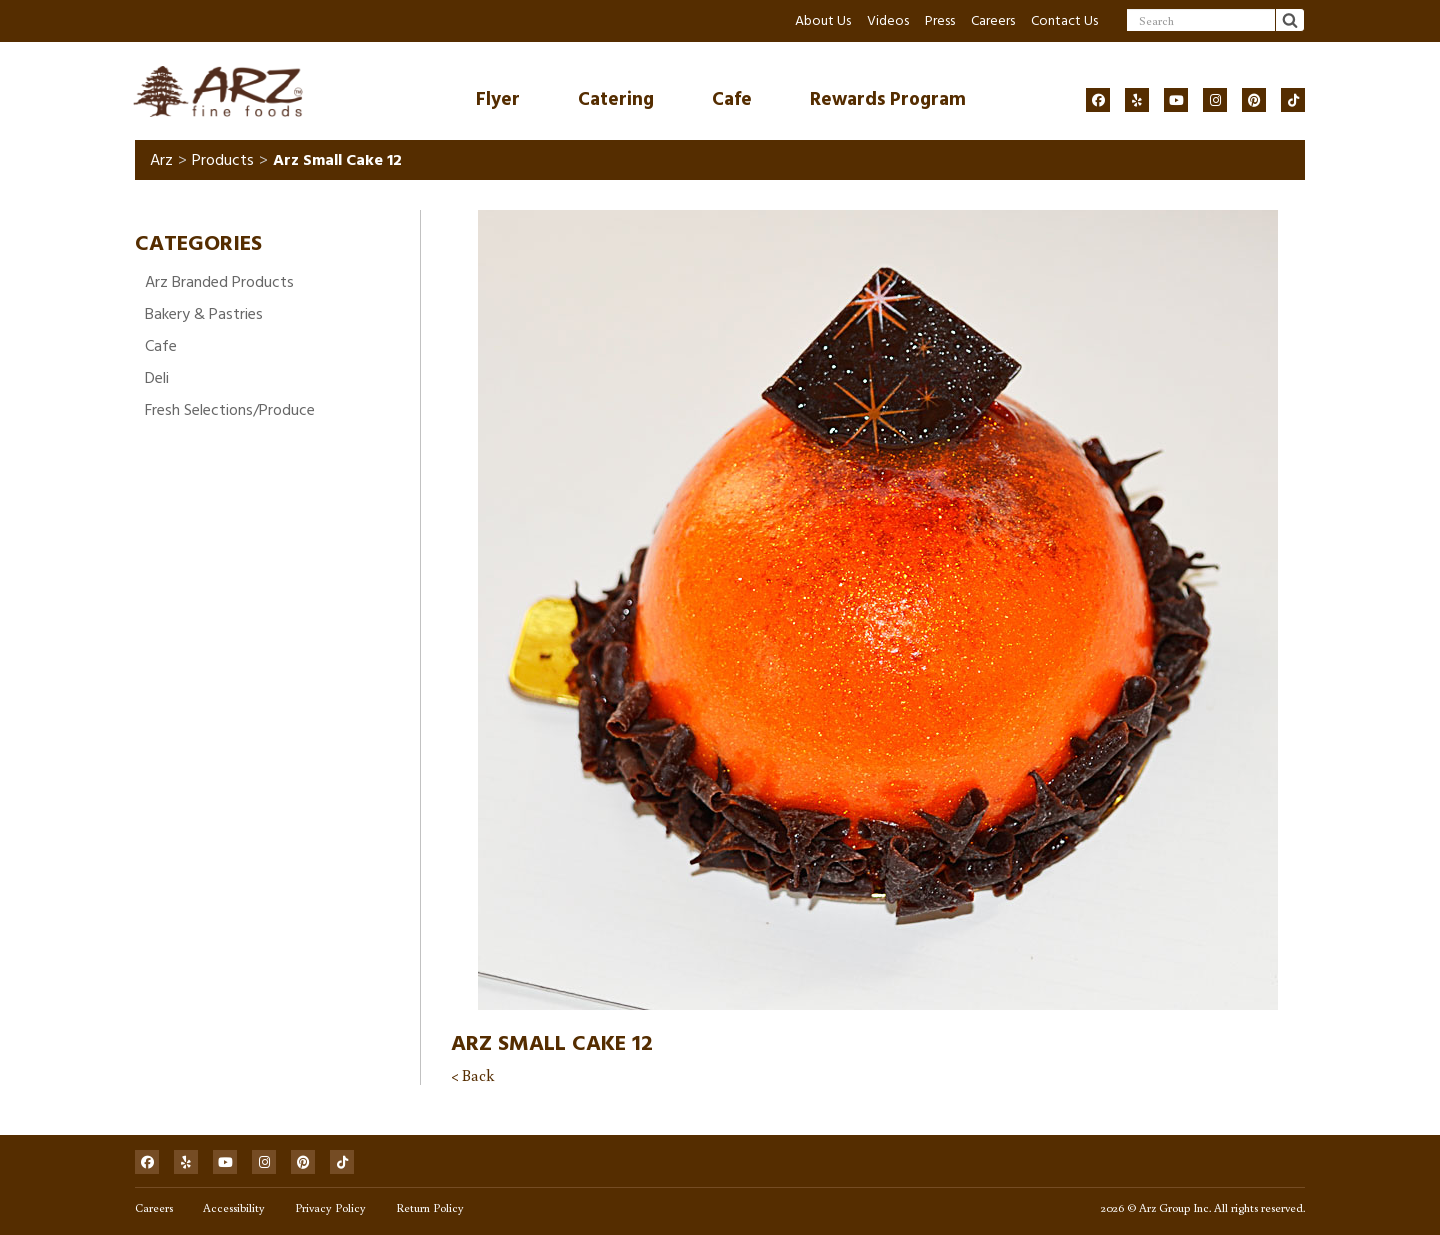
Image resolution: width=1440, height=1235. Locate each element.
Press (940, 20)
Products (223, 160)
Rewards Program (888, 99)
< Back (472, 1075)
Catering (616, 99)
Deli (157, 378)
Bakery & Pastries (204, 314)
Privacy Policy (330, 1207)
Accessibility (234, 1207)
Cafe (732, 99)
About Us (823, 20)
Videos (888, 20)
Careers (993, 20)
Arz (161, 160)
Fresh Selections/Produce (230, 410)
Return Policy (430, 1207)
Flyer (498, 99)
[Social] (1098, 100)
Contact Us (1064, 20)
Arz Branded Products (219, 282)
